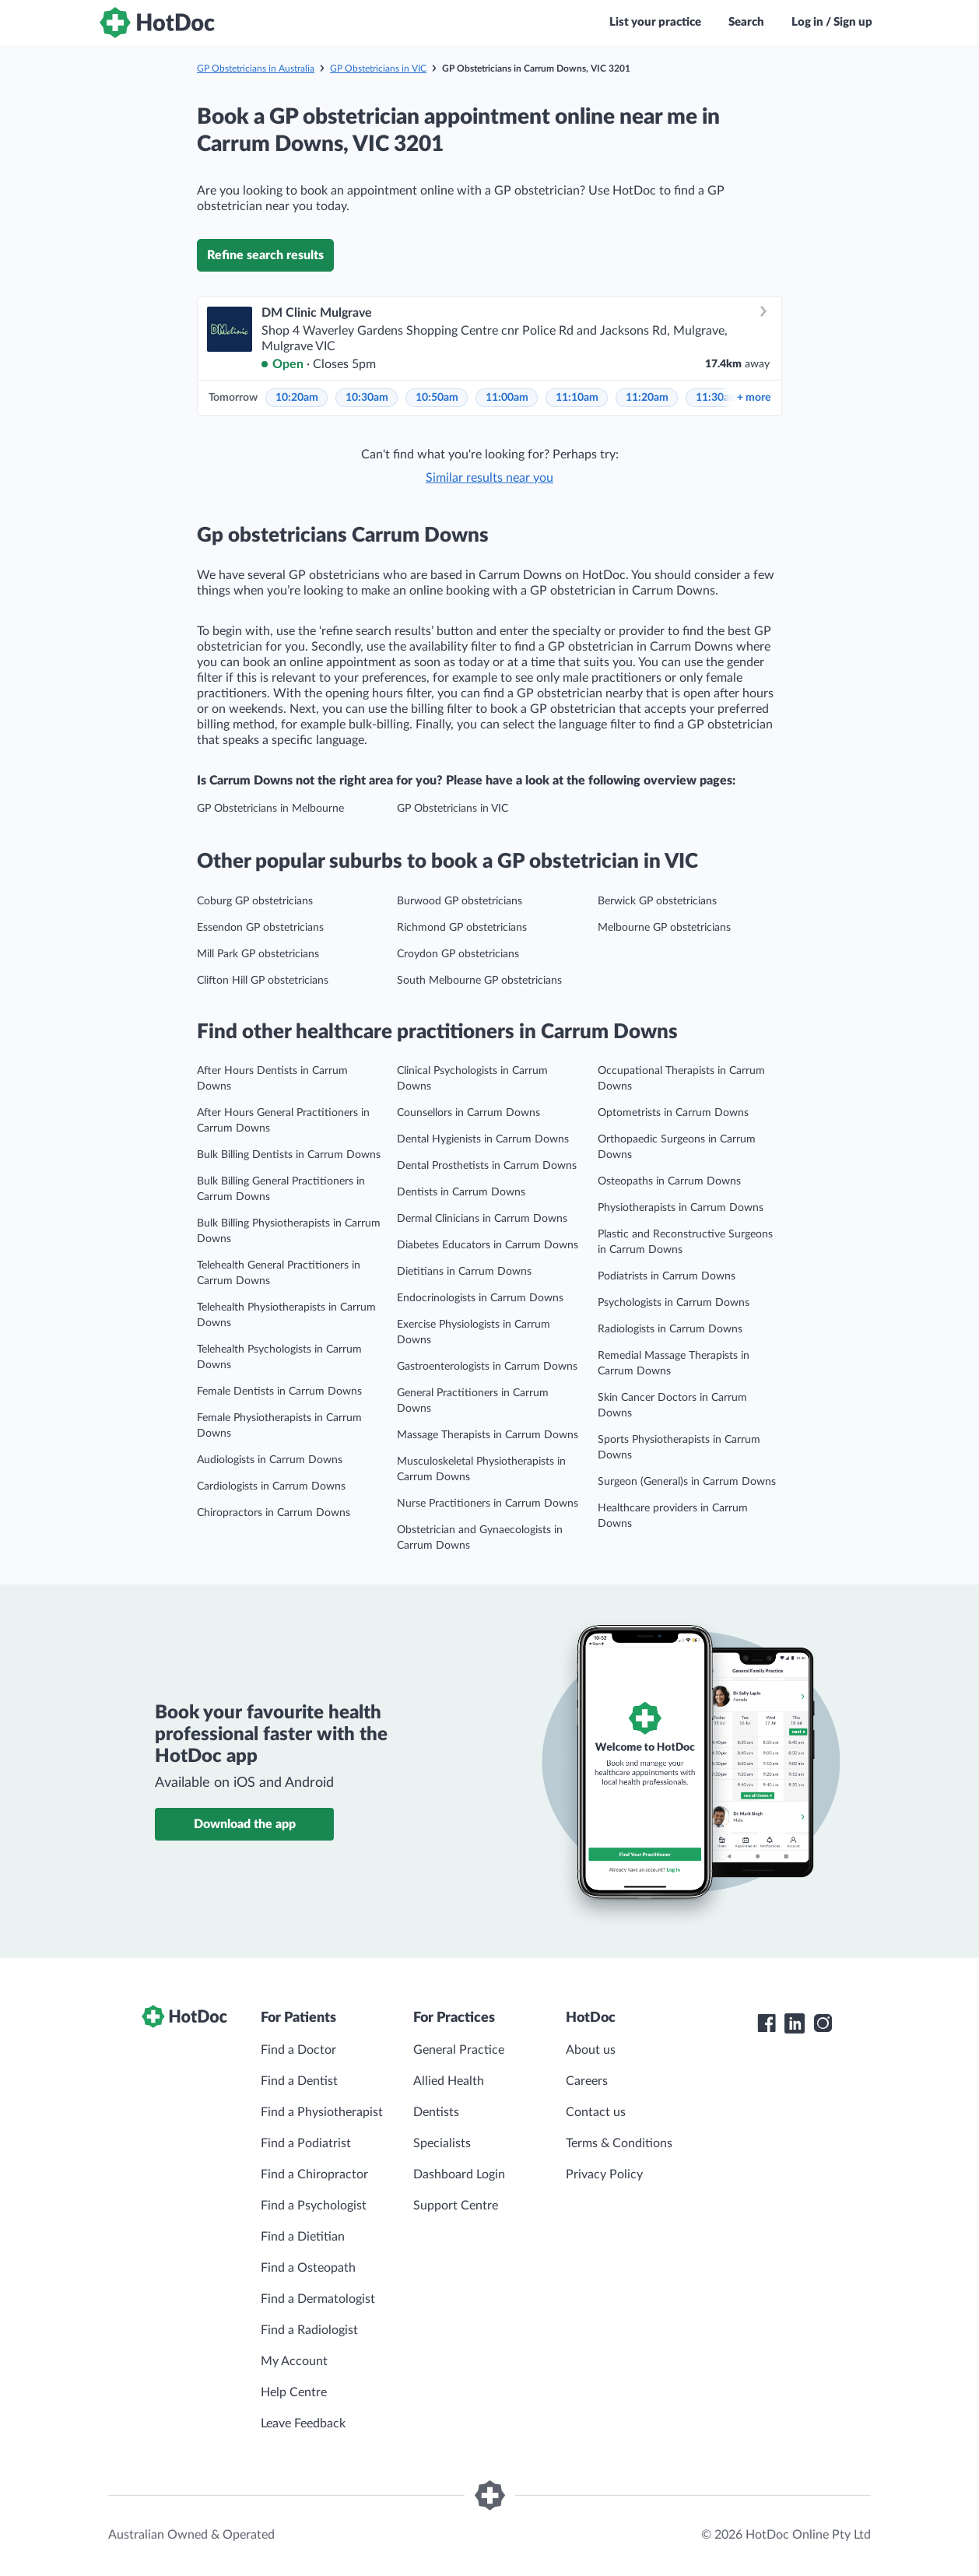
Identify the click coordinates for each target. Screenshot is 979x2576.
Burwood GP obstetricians (459, 901)
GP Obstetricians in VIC (378, 68)
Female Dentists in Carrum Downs (279, 1391)
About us (591, 2050)
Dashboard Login (459, 2174)
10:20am (296, 397)
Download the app (245, 1824)
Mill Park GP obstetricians (258, 954)
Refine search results (265, 255)
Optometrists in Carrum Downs (673, 1112)
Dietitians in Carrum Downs (464, 1271)
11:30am (717, 397)
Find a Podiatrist (306, 2143)
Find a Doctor (298, 2050)
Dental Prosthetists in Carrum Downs (487, 1165)
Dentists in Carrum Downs (461, 1192)
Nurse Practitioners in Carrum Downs (487, 1503)
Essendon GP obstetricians (260, 927)
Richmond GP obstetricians (462, 927)
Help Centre (294, 2392)
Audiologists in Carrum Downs (269, 1460)
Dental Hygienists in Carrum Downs (483, 1139)
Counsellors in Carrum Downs (468, 1112)
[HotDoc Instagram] (823, 2023)
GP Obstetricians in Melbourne (270, 808)
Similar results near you (489, 478)
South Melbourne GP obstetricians (479, 980)
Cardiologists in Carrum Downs (271, 1486)
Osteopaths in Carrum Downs (669, 1181)
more (753, 397)
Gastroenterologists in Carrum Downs (487, 1366)
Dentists (436, 2112)
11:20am (647, 397)
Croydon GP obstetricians (458, 954)
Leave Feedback (303, 2423)
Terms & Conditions (619, 2143)
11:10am (577, 397)
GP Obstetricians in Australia (255, 68)
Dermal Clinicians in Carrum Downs (482, 1218)
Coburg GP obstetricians (255, 901)
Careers (587, 2081)
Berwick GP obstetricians (657, 901)
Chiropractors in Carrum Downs (273, 1512)
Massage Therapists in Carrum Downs (487, 1435)
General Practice (458, 2050)
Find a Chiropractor (314, 2174)
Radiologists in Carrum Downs (670, 1329)
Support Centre (455, 2205)
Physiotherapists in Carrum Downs (680, 1207)
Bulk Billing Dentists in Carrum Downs (289, 1154)
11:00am (507, 397)
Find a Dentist (299, 2081)
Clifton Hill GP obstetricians (262, 980)
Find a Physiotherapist (322, 2112)
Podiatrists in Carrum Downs (666, 1276)
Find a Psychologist (314, 2205)
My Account (294, 2361)
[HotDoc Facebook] (767, 2023)
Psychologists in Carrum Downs (673, 1302)
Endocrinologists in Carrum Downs (480, 1298)
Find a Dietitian (303, 2236)
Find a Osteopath (308, 2268)
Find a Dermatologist (318, 2299)
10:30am (367, 397)
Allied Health (448, 2081)
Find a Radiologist (309, 2330)
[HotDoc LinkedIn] (795, 2023)
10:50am (437, 397)
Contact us (596, 2112)
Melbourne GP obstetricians (664, 927)
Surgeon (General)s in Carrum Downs (687, 1481)
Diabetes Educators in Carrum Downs (487, 1245)
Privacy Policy (604, 2174)
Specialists (442, 2143)
